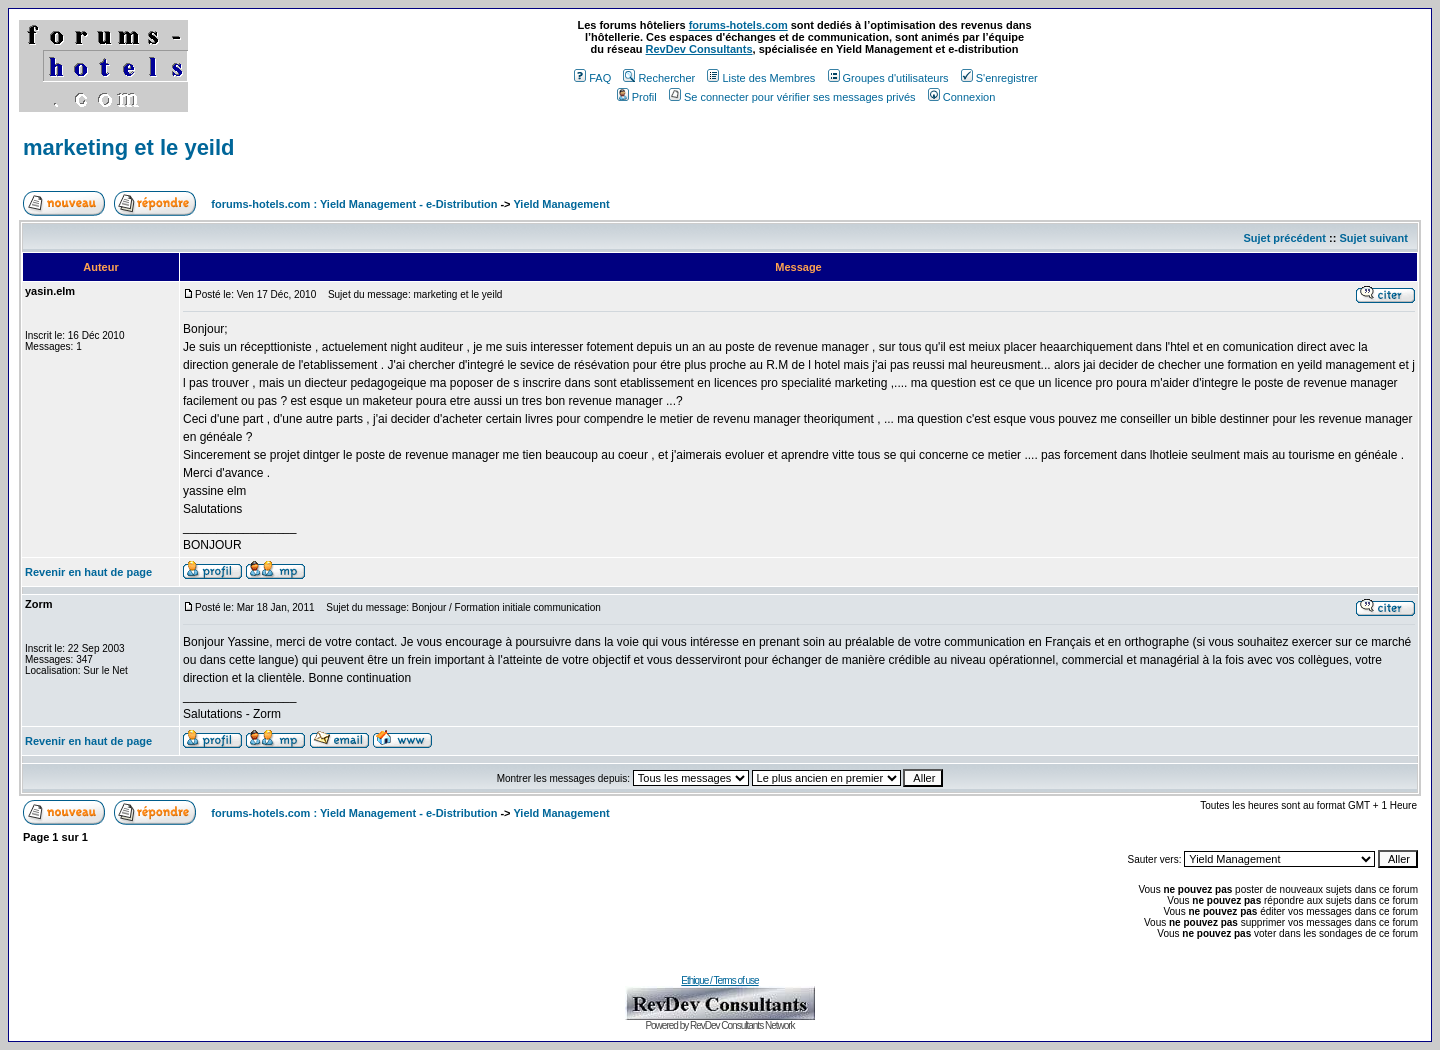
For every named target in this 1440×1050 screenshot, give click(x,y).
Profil (637, 97)
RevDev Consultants (699, 49)
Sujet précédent (1284, 238)
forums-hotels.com (738, 25)
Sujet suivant (1373, 238)
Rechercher (659, 78)
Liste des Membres (761, 78)
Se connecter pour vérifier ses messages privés (792, 97)
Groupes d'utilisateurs (888, 78)
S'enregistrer (999, 78)
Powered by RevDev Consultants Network (719, 1025)
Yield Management (561, 204)
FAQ (592, 78)
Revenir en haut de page (88, 572)
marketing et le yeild (129, 147)
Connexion (962, 97)
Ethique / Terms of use (719, 980)
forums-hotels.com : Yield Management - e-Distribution (354, 204)
